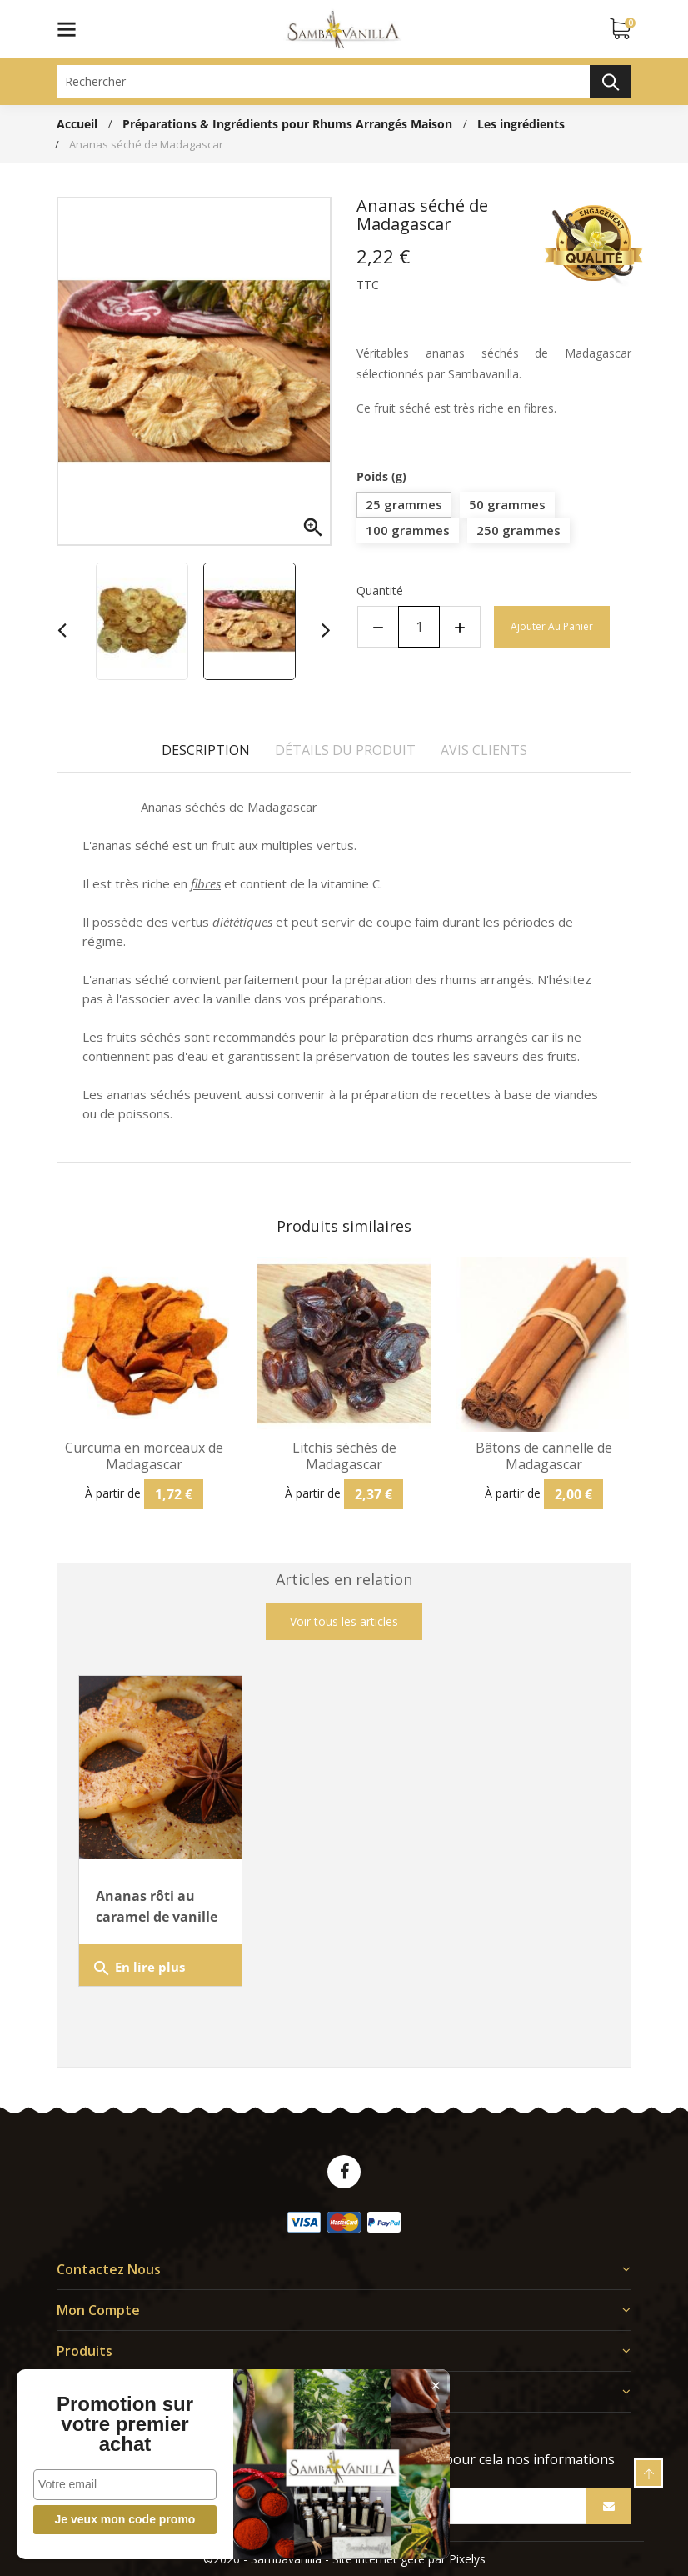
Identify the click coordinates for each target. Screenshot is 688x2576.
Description (206, 750)
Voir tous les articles (344, 1621)
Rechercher (610, 81)
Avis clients (484, 750)
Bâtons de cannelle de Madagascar (544, 1456)
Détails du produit (345, 750)
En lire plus (138, 1968)
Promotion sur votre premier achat (125, 2424)
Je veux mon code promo (125, 2519)
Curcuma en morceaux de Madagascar (144, 1456)
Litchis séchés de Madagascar (344, 1456)
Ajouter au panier (552, 626)
